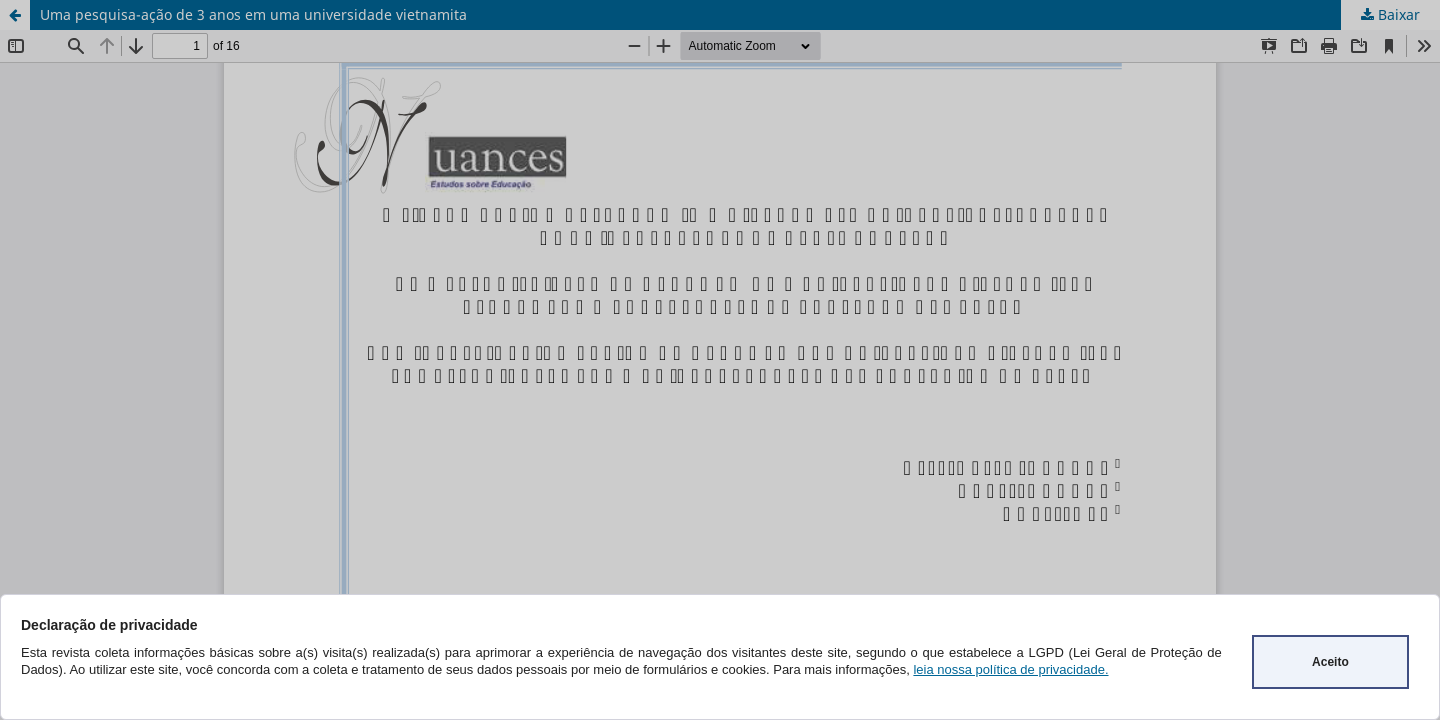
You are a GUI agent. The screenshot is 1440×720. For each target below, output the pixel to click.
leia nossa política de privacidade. (1010, 669)
